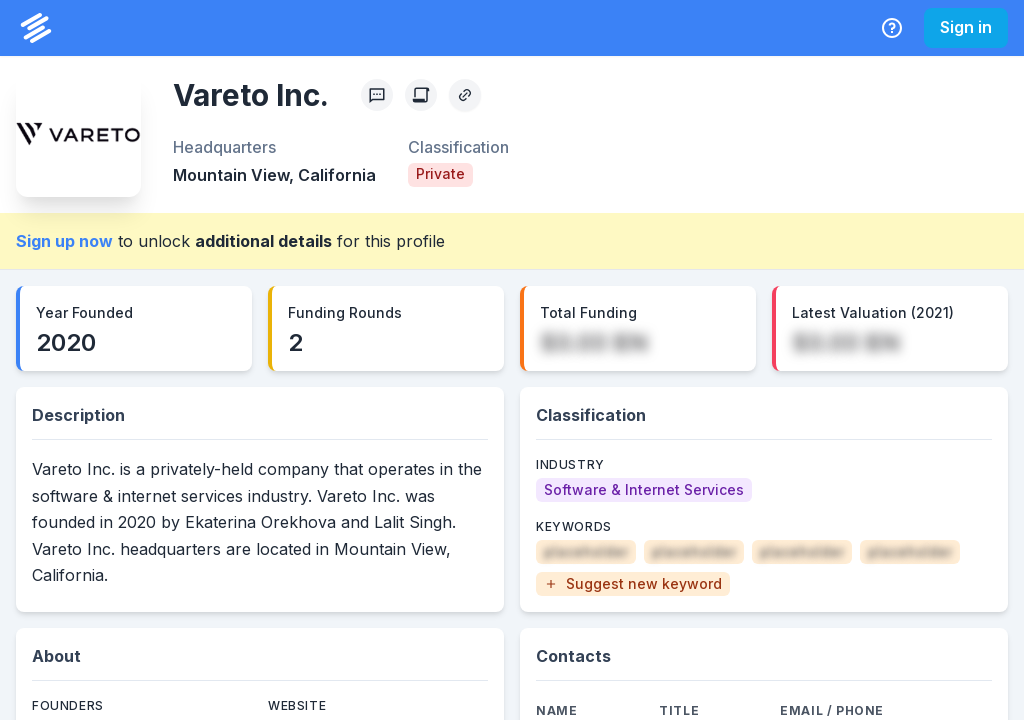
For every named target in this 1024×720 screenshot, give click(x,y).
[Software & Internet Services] (644, 490)
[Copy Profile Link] (465, 95)
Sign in (966, 27)
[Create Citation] (421, 95)
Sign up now (64, 241)
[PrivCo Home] (36, 28)
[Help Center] (892, 28)
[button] (633, 584)
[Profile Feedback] (377, 95)
